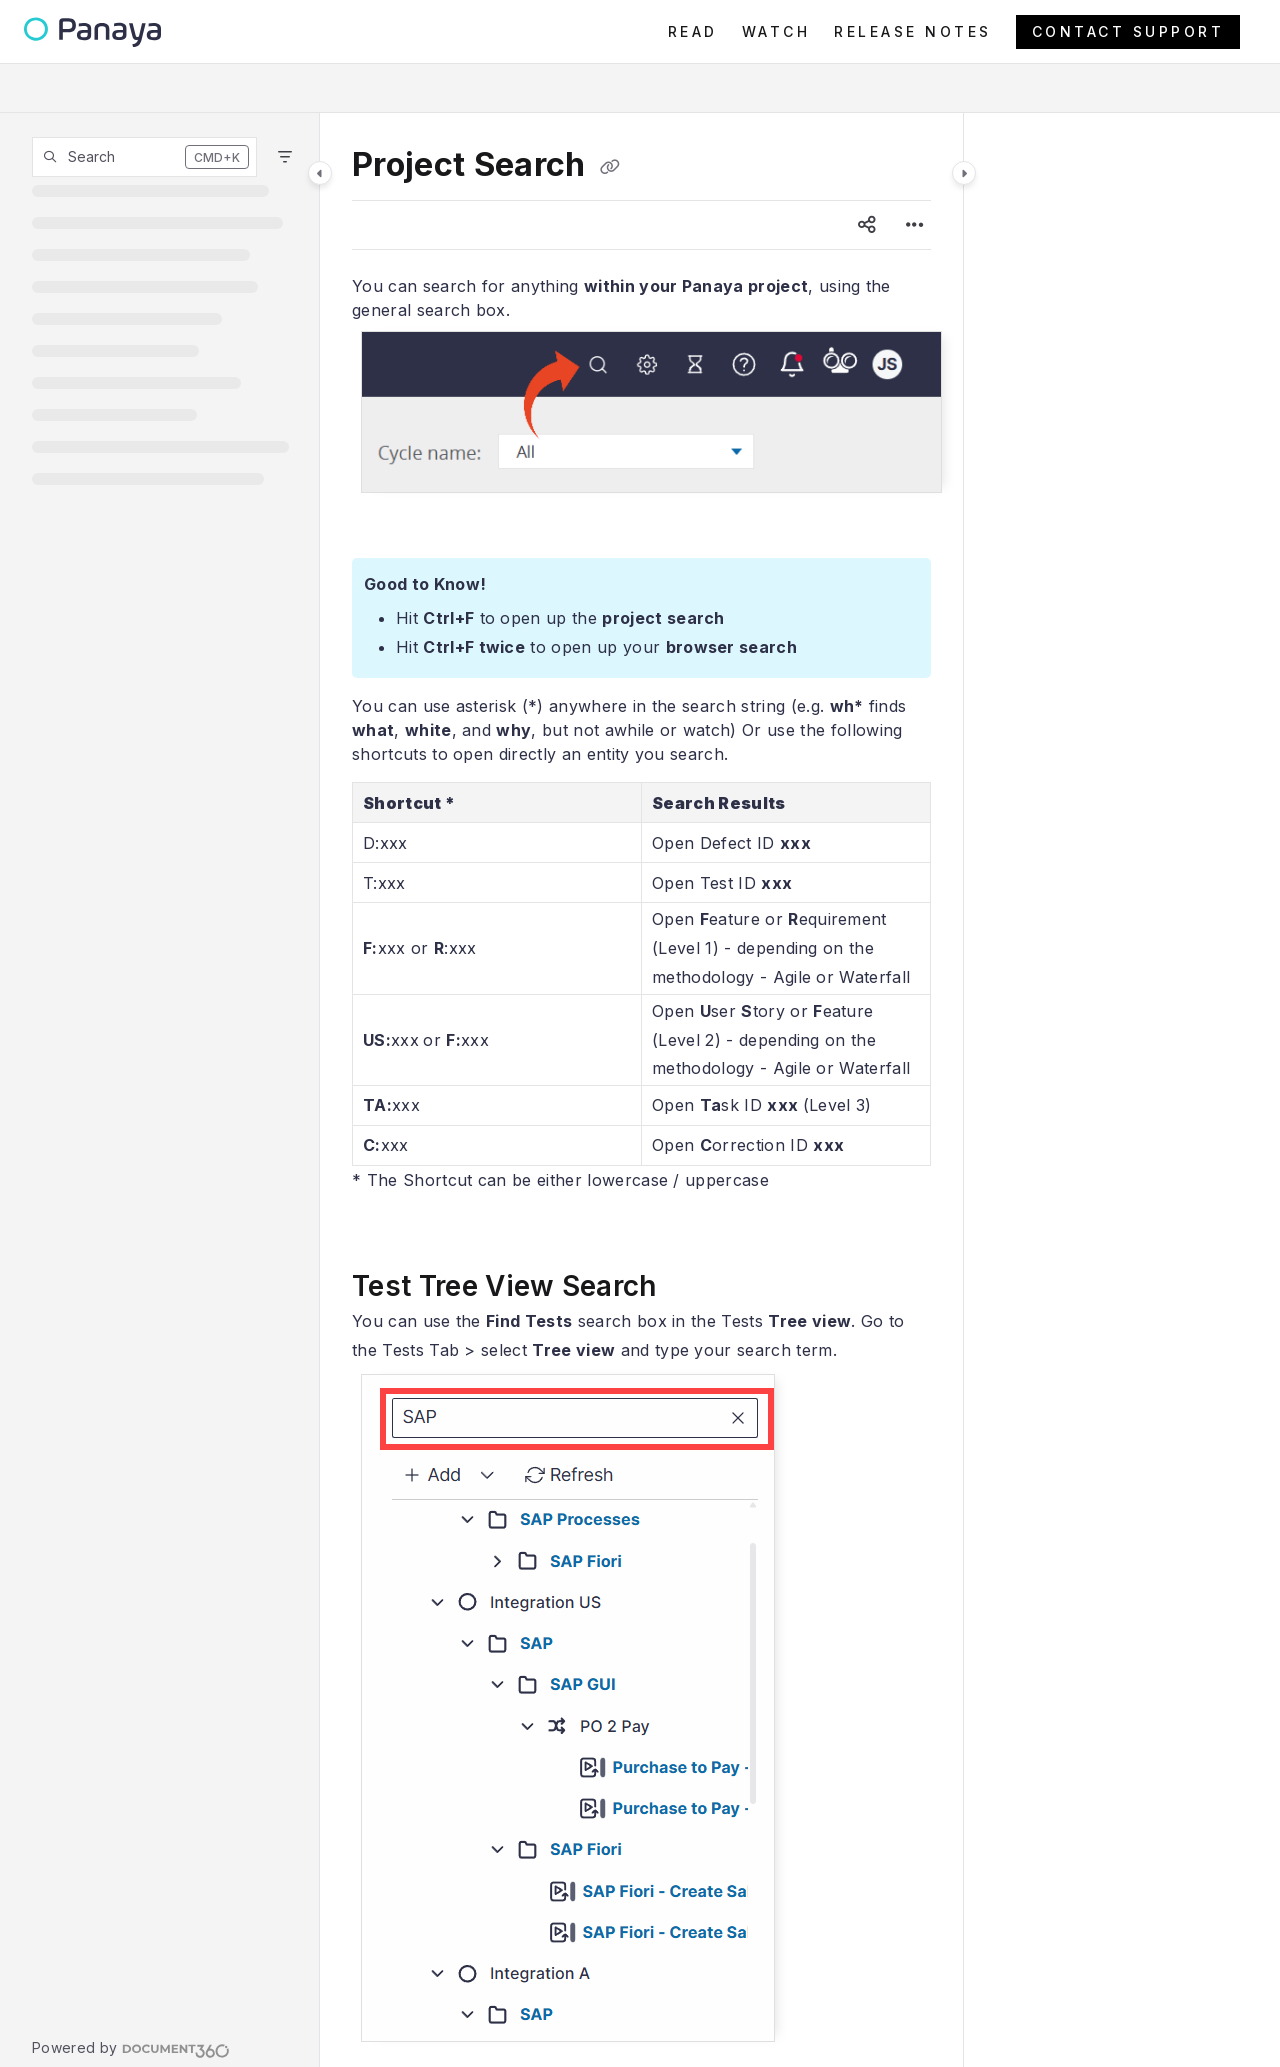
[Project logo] (92, 32)
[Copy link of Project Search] (610, 167)
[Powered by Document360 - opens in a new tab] (131, 2048)
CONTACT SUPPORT (1128, 31)
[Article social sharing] (867, 225)
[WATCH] (776, 32)
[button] (144, 157)
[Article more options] (915, 225)
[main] (641, 1090)
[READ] (693, 32)
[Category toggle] (320, 173)
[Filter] (285, 157)
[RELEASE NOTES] (913, 32)
